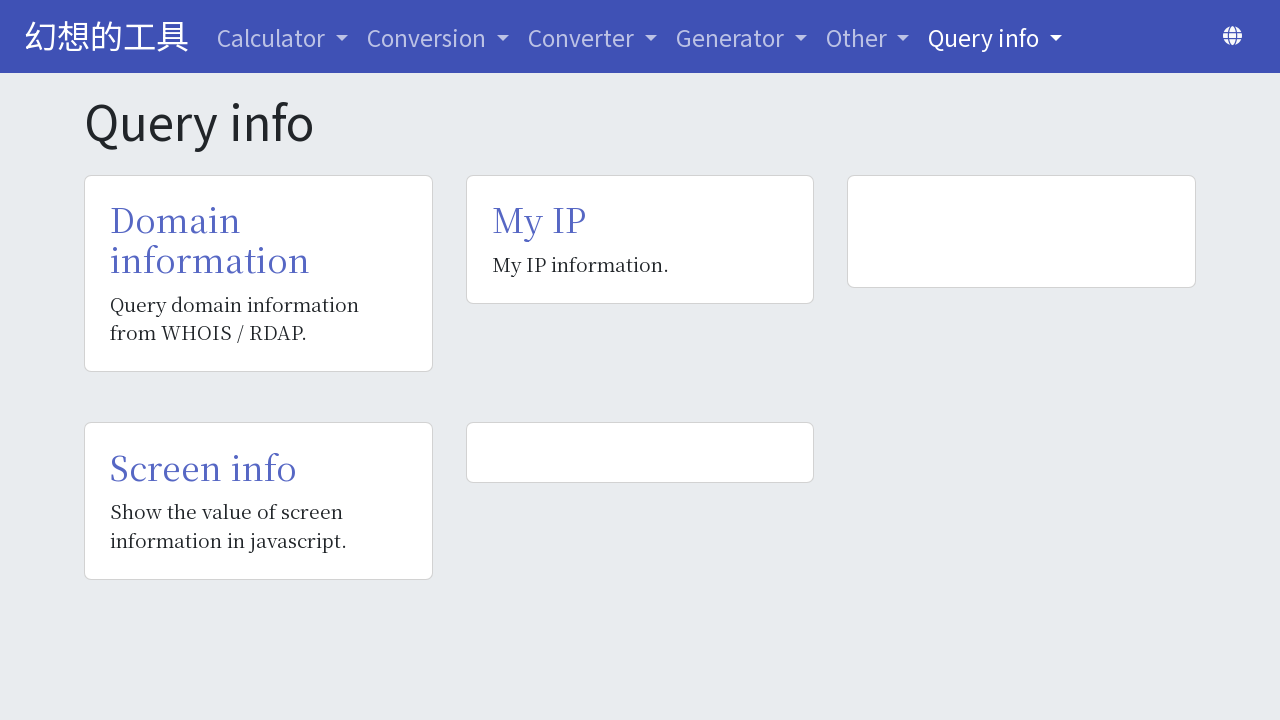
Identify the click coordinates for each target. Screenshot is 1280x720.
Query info (986, 37)
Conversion (429, 37)
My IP (539, 219)
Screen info (203, 467)
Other (859, 37)
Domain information (210, 239)
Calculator (273, 37)
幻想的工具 (106, 34)
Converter (583, 37)
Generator (732, 37)
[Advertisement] (1021, 231)
